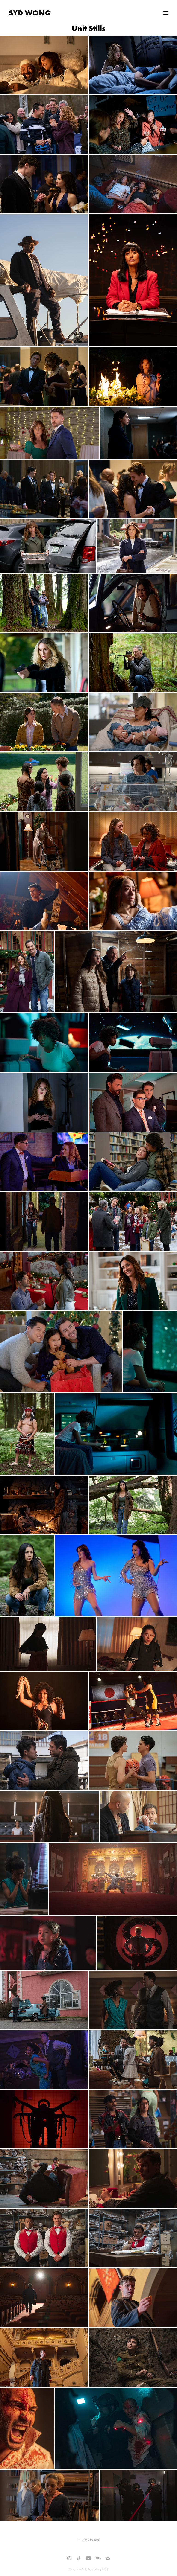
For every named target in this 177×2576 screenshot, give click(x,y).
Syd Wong (30, 12)
